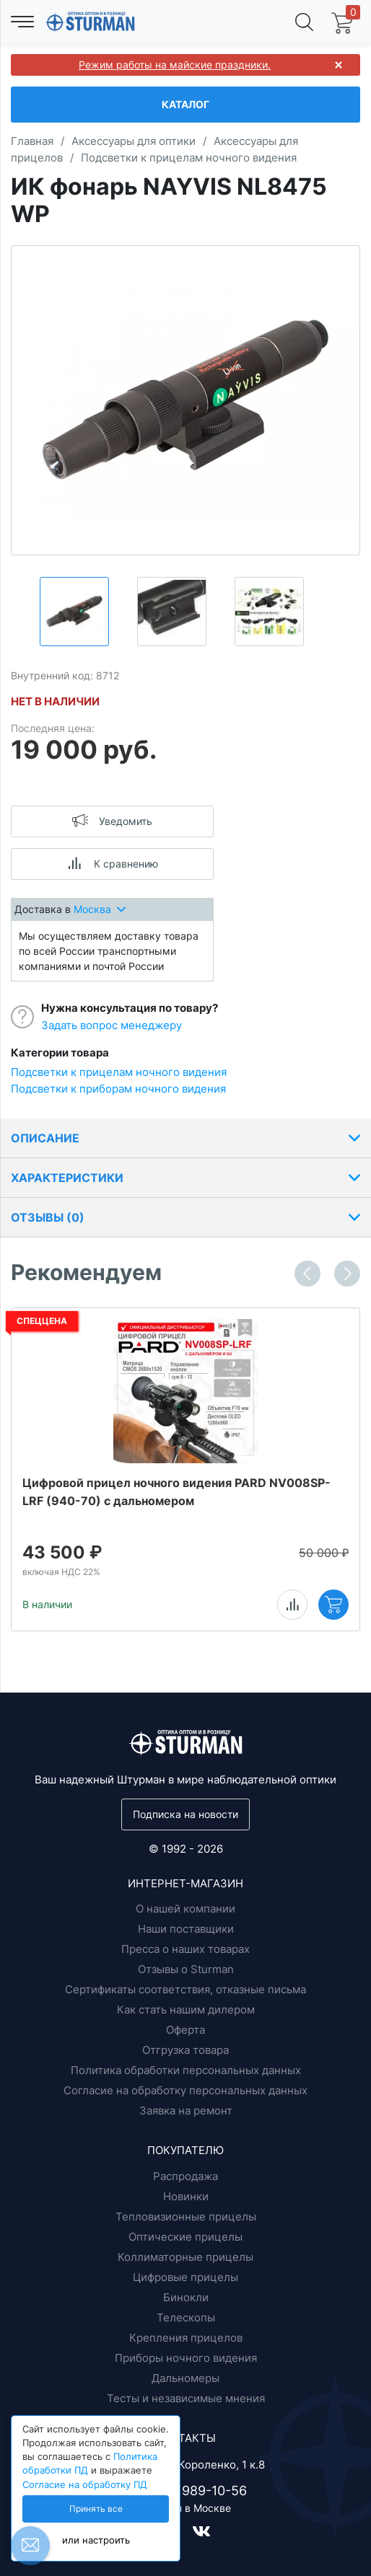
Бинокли (186, 2297)
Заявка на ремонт (185, 2110)
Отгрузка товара (185, 2050)
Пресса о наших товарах (185, 1949)
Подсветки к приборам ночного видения (118, 1088)
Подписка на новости (185, 1814)
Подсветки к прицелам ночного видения (119, 1072)
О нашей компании (185, 1908)
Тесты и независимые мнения (186, 2398)
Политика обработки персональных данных (186, 2070)
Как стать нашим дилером (186, 2009)
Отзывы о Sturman (186, 1969)
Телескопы (186, 2317)
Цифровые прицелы (185, 2277)
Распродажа (185, 2176)
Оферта (185, 2030)
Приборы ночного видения (186, 2358)
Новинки (186, 2196)
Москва (100, 909)
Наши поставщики (186, 1929)
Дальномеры (185, 2378)
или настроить (96, 2540)
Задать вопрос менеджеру (111, 1025)
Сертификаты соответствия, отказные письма (185, 1989)
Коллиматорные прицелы (185, 2257)
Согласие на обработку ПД (84, 2484)
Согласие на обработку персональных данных (185, 2090)
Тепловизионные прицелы (185, 2216)
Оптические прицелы (185, 2237)
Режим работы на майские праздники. (175, 64)
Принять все (96, 2509)
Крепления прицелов (186, 2338)
